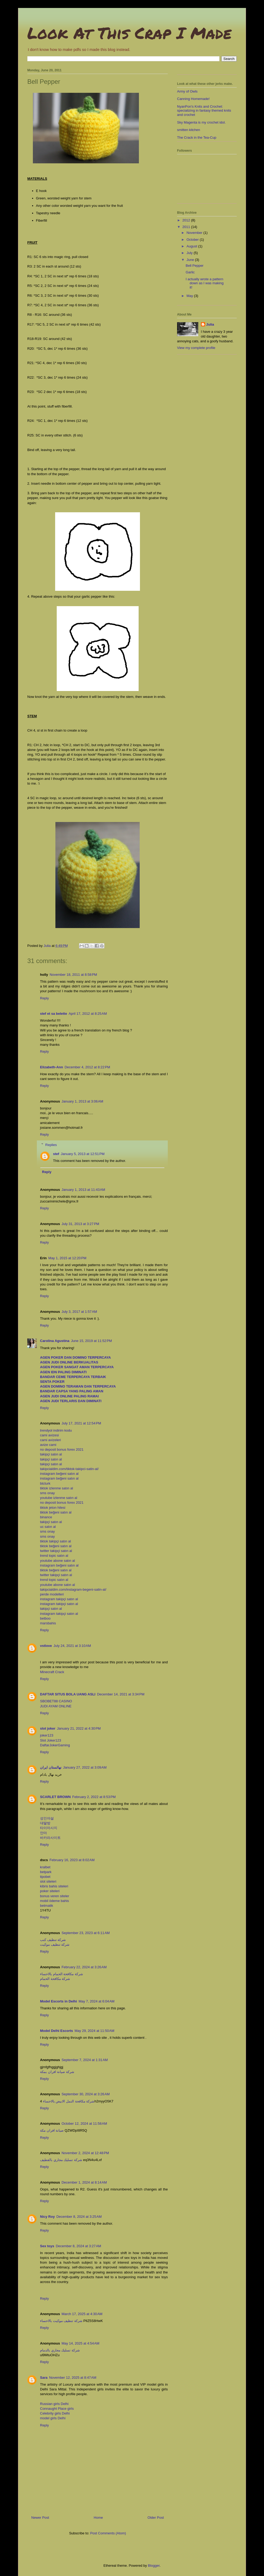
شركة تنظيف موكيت (54, 1945)
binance (46, 1517)
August (192, 246)
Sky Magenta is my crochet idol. (201, 122)
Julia (210, 324)
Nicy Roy (47, 2217)
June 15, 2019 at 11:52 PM (91, 1341)
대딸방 (45, 1823)
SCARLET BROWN (55, 1797)
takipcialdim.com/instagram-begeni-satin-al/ (73, 1589)
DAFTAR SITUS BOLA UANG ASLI (67, 1694)
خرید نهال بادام (51, 1775)
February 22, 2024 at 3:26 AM (84, 1967)
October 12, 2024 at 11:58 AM (84, 2123)
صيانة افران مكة (52, 2130)
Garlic (190, 272)
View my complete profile (196, 348)
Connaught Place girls (57, 2409)
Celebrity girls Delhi (55, 2413)
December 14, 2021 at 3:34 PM (120, 1694)
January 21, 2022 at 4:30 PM (79, 1728)
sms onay (47, 1493)
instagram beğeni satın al (59, 1474)
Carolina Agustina (54, 1341)
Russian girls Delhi (54, 2404)
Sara (43, 2378)
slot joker (47, 1728)
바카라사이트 (50, 1838)
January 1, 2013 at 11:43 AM (83, 1190)
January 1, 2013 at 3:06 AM (82, 1101)
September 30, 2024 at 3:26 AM (85, 2094)
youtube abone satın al (57, 1561)
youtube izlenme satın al (58, 1498)
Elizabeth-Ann (51, 1067)
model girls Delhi (52, 2418)
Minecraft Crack (52, 1672)
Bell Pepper (194, 266)
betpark (45, 1872)
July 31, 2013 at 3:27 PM (80, 1224)
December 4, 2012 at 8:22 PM (87, 1067)
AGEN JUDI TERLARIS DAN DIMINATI (71, 1401)
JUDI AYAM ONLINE (56, 1706)
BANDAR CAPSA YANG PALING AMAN (71, 1391)
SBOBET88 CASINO (56, 1701)
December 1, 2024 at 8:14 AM (84, 2182)
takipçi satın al (51, 1454)
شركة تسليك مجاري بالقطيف (61, 2160)
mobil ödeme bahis (54, 1901)
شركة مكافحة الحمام (55, 1979)
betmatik (46, 1906)
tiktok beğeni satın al (56, 1512)
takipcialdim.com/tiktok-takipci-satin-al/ (69, 1469)
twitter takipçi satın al (56, 1551)
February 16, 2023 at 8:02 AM (72, 1860)
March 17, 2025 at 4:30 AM (81, 2314)
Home (98, 2518)
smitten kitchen (188, 130)
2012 (186, 220)
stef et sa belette (53, 1014)
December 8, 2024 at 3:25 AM (79, 2217)
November (195, 233)
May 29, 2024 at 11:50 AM (94, 2031)
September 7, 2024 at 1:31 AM (84, 2060)
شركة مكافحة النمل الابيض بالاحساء (68, 2101)
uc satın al (48, 1527)
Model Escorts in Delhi (58, 2001)
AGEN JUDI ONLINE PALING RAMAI (69, 1396)
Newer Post (40, 2518)
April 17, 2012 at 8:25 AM (88, 1014)
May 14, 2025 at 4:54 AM (80, 2343)
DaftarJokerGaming (55, 1745)
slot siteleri (48, 1881)
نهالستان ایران (50, 1767)
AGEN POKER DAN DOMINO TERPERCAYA (75, 1357)
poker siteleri (50, 1891)
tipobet (45, 1877)
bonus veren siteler (54, 1896)
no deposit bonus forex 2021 (61, 1449)
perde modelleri (52, 1594)
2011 (186, 227)
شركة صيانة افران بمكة (57, 2072)
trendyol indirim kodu (56, 1430)
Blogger (154, 2566)
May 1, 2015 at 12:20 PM (67, 1258)
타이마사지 (48, 1828)
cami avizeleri (50, 1440)
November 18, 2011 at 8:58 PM (73, 975)
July (190, 253)
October (193, 240)
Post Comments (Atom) (108, 2533)
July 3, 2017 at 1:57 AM (79, 1312)
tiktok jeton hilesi (52, 1508)
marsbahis (48, 1623)
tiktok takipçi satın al (55, 1541)
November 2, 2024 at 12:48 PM (85, 2153)
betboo (45, 1618)
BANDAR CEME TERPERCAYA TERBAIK (73, 1377)
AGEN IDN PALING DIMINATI (63, 1372)
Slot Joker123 (50, 1740)
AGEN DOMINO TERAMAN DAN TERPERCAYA (78, 1386)
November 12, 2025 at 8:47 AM (72, 2378)
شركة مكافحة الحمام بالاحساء (61, 1974)
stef (56, 1154)
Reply (44, 998)
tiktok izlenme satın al (56, 1488)
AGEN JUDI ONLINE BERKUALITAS (69, 1362)
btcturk (45, 1483)
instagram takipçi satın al (59, 1599)
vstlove (46, 1646)
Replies (51, 1145)
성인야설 (47, 1818)
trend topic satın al (54, 1556)
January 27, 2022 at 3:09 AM (85, 1767)
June (191, 260)
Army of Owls (187, 91)
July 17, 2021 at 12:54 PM (81, 1423)
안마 (43, 1833)
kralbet (45, 1867)
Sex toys (47, 2246)
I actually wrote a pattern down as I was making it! (204, 283)
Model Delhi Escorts (56, 2031)
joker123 (46, 1735)
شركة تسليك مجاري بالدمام (60, 2350)
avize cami (48, 1445)
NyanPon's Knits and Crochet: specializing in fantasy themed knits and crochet (204, 110)
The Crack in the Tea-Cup (196, 137)
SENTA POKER (52, 1382)
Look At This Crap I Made (129, 32)
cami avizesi (49, 1435)
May (190, 296)
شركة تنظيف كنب (53, 1940)
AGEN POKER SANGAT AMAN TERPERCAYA (77, 1367)
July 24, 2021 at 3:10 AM (72, 1646)
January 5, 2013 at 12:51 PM (82, 1154)
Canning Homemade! (193, 99)
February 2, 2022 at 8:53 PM (94, 1797)
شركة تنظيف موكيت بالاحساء (61, 2321)
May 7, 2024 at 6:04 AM (96, 2001)
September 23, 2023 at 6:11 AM (85, 1933)
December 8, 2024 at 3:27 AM (78, 2246)
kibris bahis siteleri (54, 1886)
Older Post (156, 2518)
